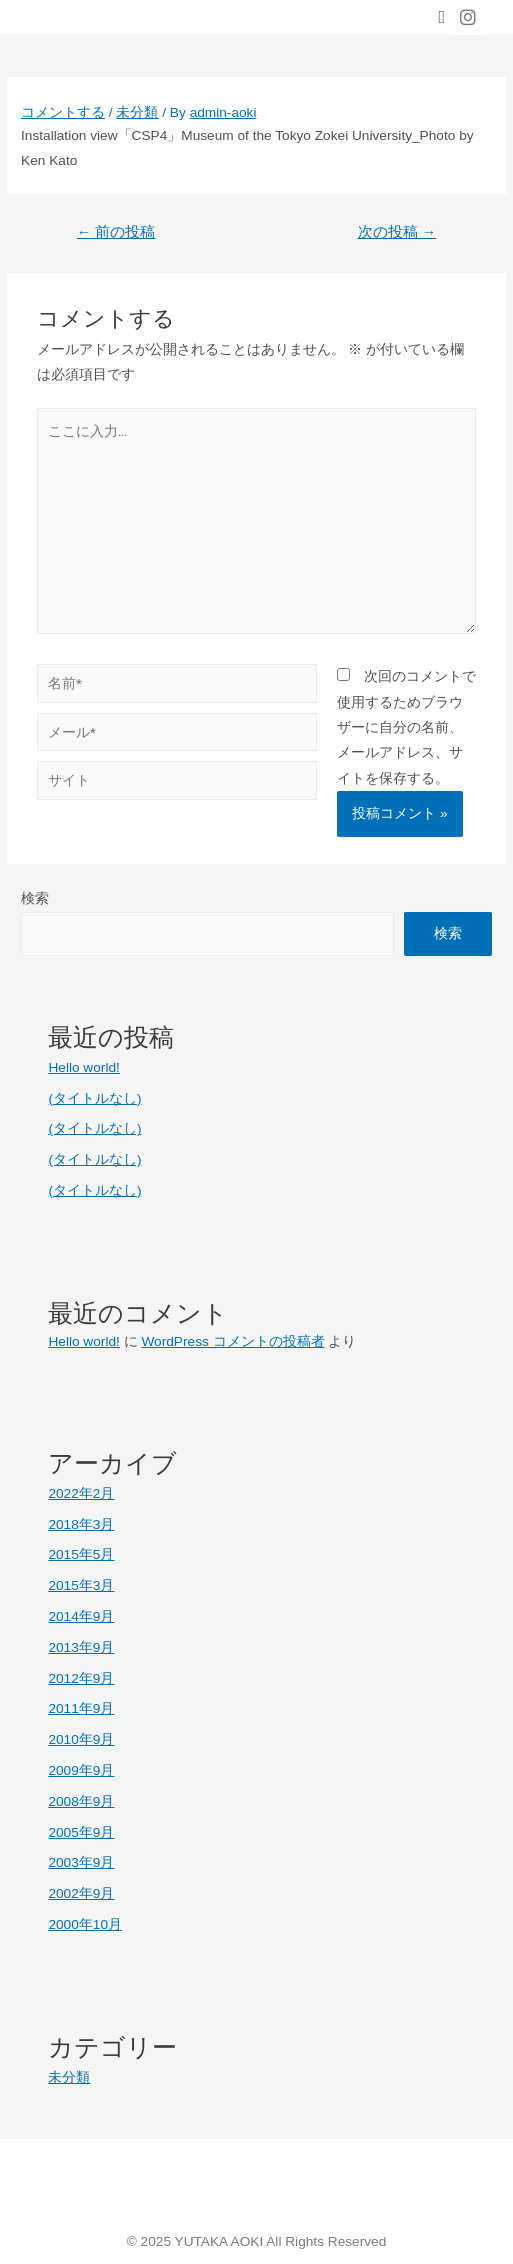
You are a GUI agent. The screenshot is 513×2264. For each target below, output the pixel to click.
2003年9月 (81, 1862)
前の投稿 (116, 232)
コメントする (63, 112)
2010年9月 (81, 1739)
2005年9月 (81, 1832)
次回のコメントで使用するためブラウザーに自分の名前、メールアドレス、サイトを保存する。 (406, 727)
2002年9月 (81, 1893)
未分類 (137, 112)
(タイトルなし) (94, 1098)
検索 (35, 898)
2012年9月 (81, 1678)
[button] (441, 17)
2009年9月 (81, 1770)
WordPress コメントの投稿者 (232, 1341)
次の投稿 (397, 232)
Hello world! (83, 1067)
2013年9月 (81, 1647)
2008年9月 (81, 1801)
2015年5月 (81, 1554)
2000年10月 (85, 1924)
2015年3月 (81, 1585)
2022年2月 (81, 1493)
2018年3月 (81, 1524)
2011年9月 (81, 1708)
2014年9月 (81, 1616)
